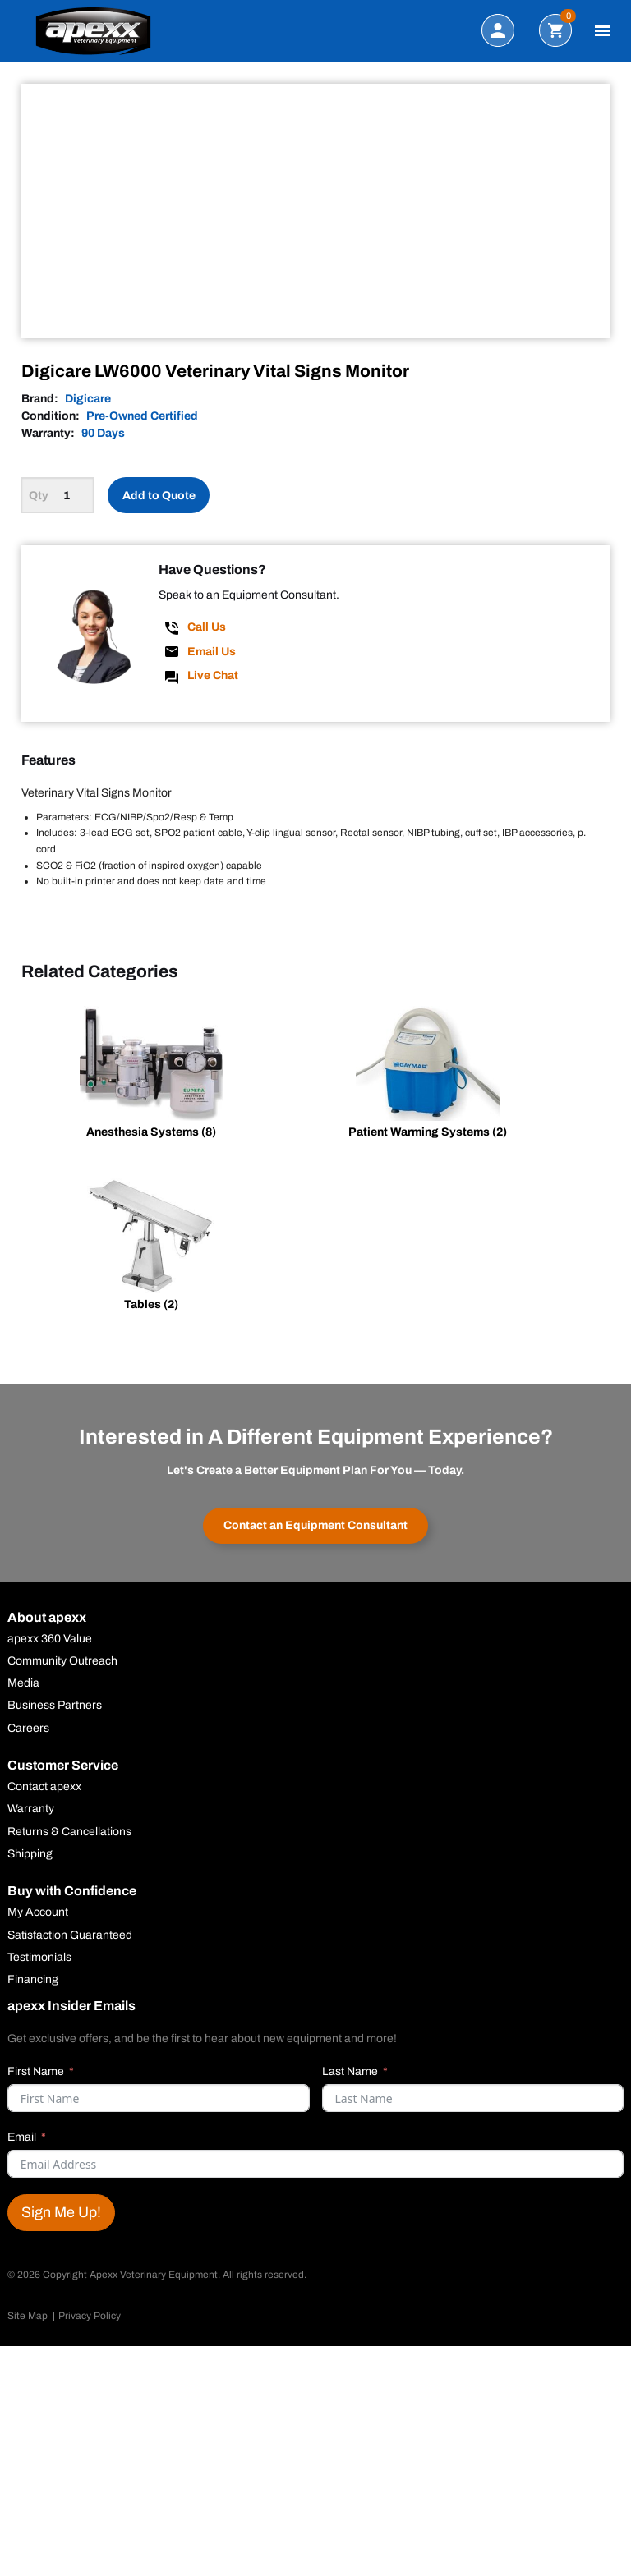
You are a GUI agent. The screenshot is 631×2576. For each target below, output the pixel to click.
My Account (37, 1912)
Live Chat (212, 675)
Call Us (206, 627)
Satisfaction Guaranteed (69, 1935)
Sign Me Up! (61, 2212)
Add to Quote (159, 495)
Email (21, 2137)
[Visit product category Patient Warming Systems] (428, 1075)
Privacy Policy (89, 2315)
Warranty (30, 1809)
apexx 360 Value (49, 1639)
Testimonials (39, 1957)
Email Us (211, 651)
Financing (32, 1980)
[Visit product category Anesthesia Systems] (151, 1075)
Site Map (27, 2315)
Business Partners (54, 1705)
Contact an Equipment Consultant (315, 1525)
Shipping (30, 1854)
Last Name (350, 2071)
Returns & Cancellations (69, 1832)
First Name (35, 2071)
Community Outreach (62, 1661)
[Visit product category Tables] (151, 1247)
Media (23, 1683)
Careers (28, 1728)
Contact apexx (44, 1787)
